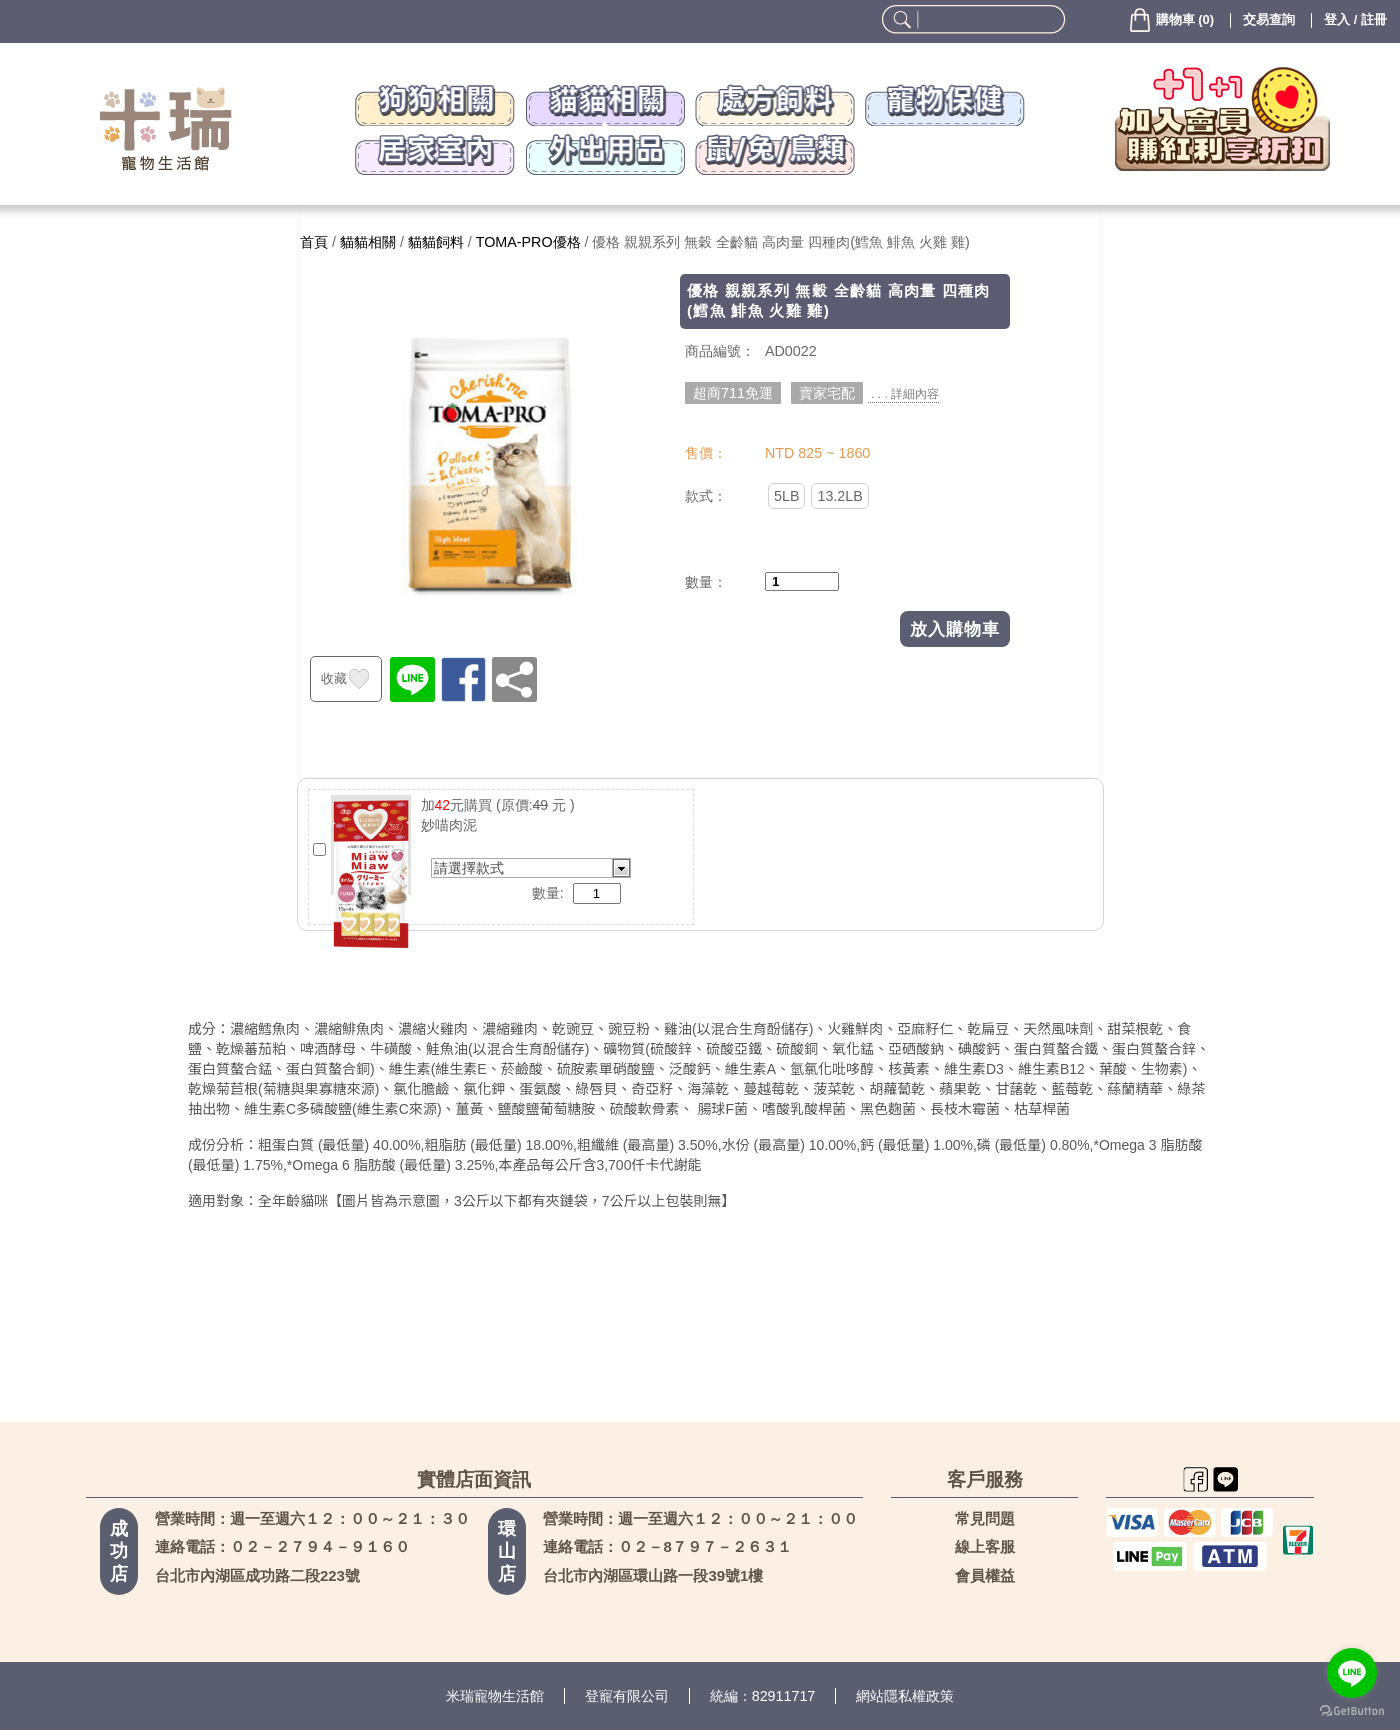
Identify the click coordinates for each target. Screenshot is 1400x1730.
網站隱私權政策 (905, 1696)
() (1170, 20)
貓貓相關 (368, 242)
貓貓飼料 (436, 242)
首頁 (314, 242)
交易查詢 (1269, 19)
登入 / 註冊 (1355, 19)
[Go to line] (1352, 1673)
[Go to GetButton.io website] (1352, 1710)
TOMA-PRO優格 (528, 242)
